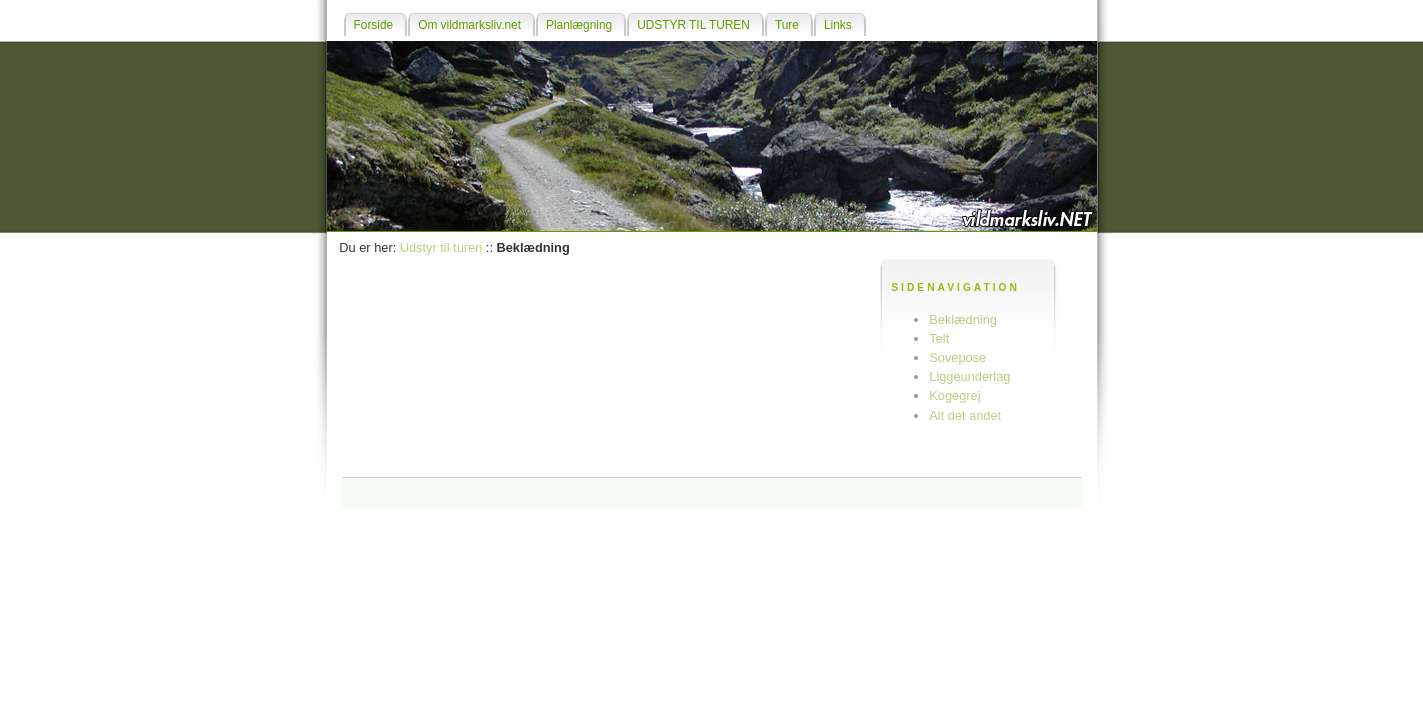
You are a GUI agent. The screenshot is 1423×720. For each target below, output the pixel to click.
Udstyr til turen (441, 247)
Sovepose (957, 357)
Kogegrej (954, 395)
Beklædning (963, 319)
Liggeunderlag (969, 376)
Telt (939, 338)
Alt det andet (965, 415)
